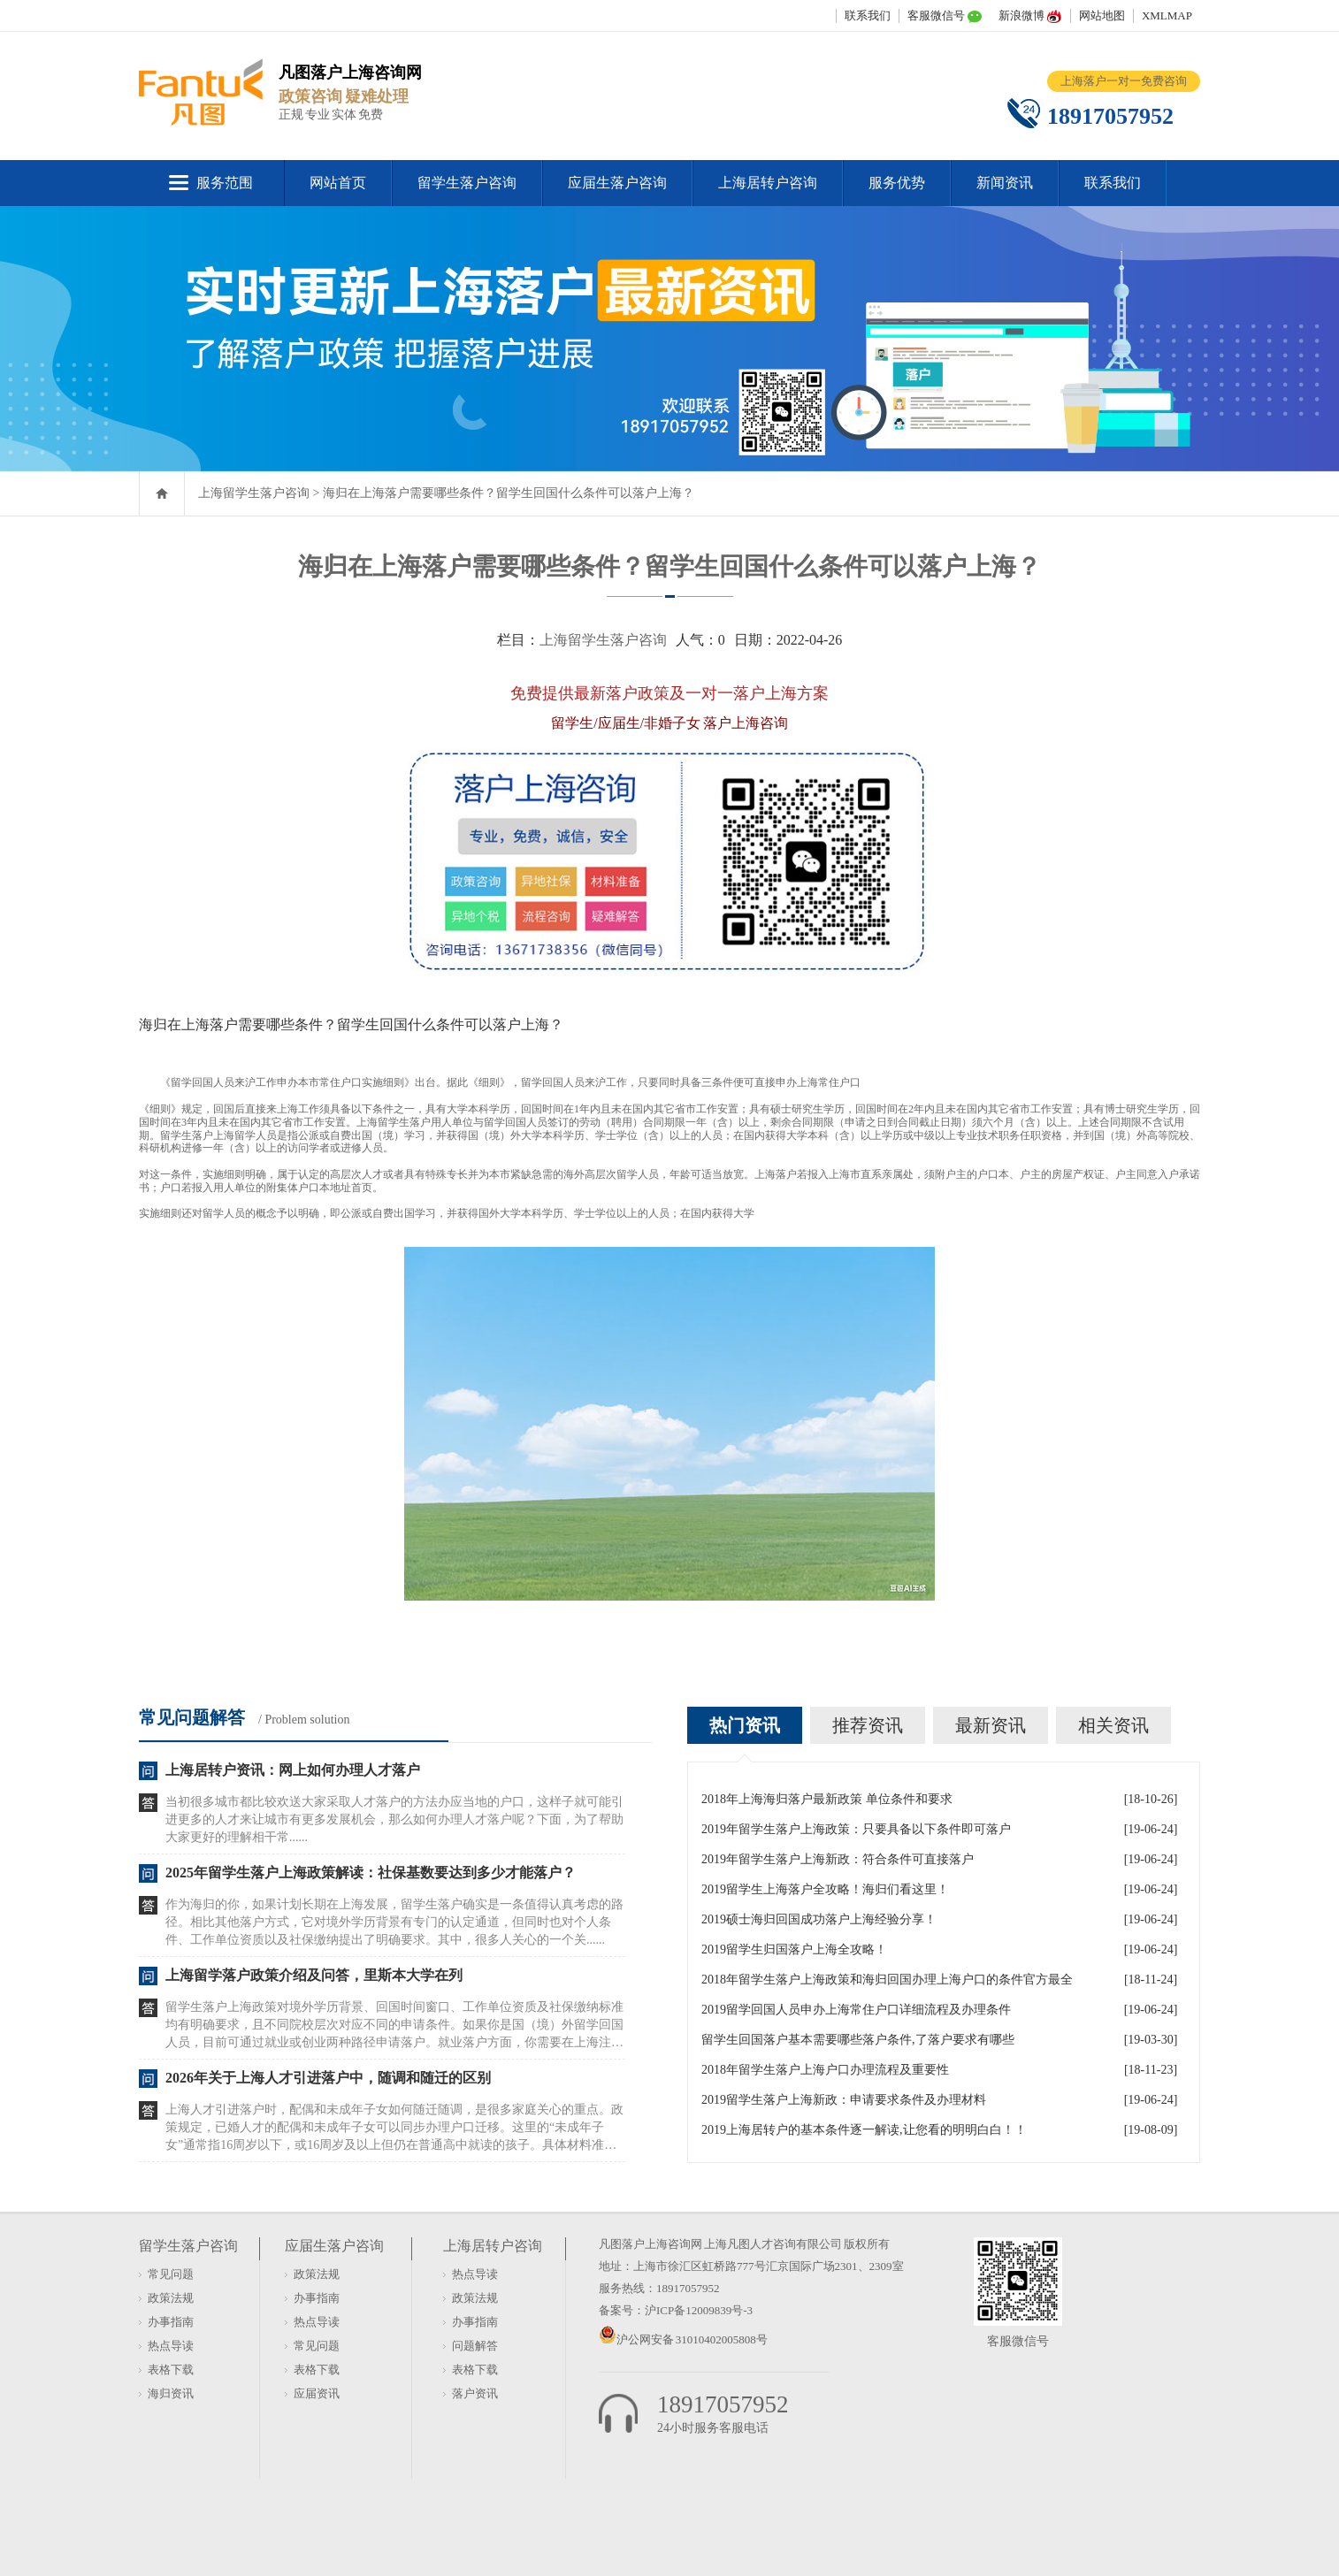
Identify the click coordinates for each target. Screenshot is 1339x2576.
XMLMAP (1167, 15)
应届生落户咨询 (617, 182)
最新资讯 (990, 1725)
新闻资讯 (1004, 182)
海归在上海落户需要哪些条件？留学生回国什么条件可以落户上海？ (508, 493)
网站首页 (338, 182)
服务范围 (224, 182)
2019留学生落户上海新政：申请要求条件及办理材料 (843, 2099)
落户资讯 (475, 2393)
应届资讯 (317, 2393)
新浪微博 (1021, 15)
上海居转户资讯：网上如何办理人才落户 (292, 1769)
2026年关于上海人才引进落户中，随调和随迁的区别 (328, 2077)
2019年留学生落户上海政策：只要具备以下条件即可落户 (856, 1829)
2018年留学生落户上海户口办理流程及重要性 (825, 2069)
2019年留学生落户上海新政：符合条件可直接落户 (837, 1859)
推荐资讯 (867, 1725)
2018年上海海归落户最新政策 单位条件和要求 (827, 1799)
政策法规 (171, 2298)
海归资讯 (171, 2393)
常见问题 (171, 2274)
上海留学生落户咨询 (254, 493)
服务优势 (896, 182)
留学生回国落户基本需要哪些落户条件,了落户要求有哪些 (857, 2039)
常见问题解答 (192, 1717)
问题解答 (475, 2345)
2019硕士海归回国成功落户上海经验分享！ (819, 1919)
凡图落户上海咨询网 (650, 2244)
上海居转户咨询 (767, 182)
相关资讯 (1113, 1725)
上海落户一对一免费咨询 (1123, 81)
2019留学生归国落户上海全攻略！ (794, 1949)
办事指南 (171, 2321)
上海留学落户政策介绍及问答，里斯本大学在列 (314, 1975)
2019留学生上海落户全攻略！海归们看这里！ (825, 1889)
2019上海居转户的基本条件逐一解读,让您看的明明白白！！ (864, 2129)
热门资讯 (744, 1725)
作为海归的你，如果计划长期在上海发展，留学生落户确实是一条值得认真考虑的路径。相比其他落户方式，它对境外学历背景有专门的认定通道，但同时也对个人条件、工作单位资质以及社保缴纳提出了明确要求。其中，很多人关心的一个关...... (394, 1922)
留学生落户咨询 (466, 182)
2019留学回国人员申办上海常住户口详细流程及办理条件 (856, 2009)
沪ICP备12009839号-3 (699, 2310)
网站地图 (1102, 15)
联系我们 (868, 15)
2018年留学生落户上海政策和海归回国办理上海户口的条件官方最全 (887, 1979)
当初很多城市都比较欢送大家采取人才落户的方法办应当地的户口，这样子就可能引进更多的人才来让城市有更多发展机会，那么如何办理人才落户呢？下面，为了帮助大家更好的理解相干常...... (394, 1819)
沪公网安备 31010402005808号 (692, 2339)
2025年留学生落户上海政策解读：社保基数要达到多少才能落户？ (370, 1872)
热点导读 (171, 2345)
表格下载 (171, 2369)
